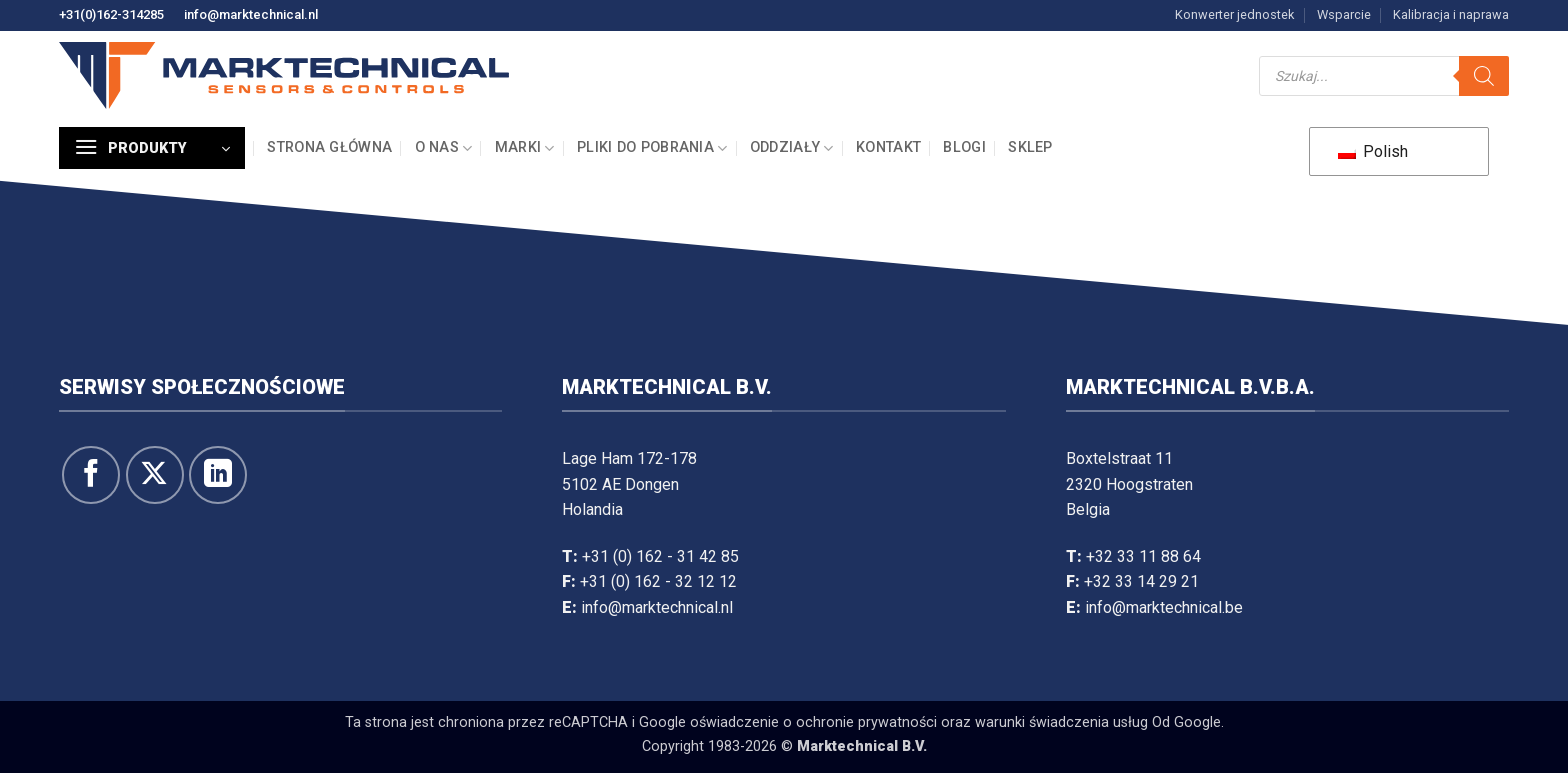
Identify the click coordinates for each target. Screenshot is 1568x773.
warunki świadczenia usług (1061, 722)
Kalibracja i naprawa (1451, 14)
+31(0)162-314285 (111, 14)
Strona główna (329, 147)
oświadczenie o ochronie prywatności (813, 722)
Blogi (964, 147)
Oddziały (792, 148)
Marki (525, 148)
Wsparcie (1344, 14)
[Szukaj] (1484, 76)
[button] (152, 148)
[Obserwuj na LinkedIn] (218, 475)
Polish (1373, 151)
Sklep (1030, 147)
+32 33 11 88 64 (1143, 556)
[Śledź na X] (155, 475)
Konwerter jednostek (1234, 14)
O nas (444, 148)
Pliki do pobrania (652, 148)
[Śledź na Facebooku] (91, 475)
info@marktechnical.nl (251, 14)
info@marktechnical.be (1164, 607)
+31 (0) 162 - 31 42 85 (660, 556)
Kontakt (888, 147)
